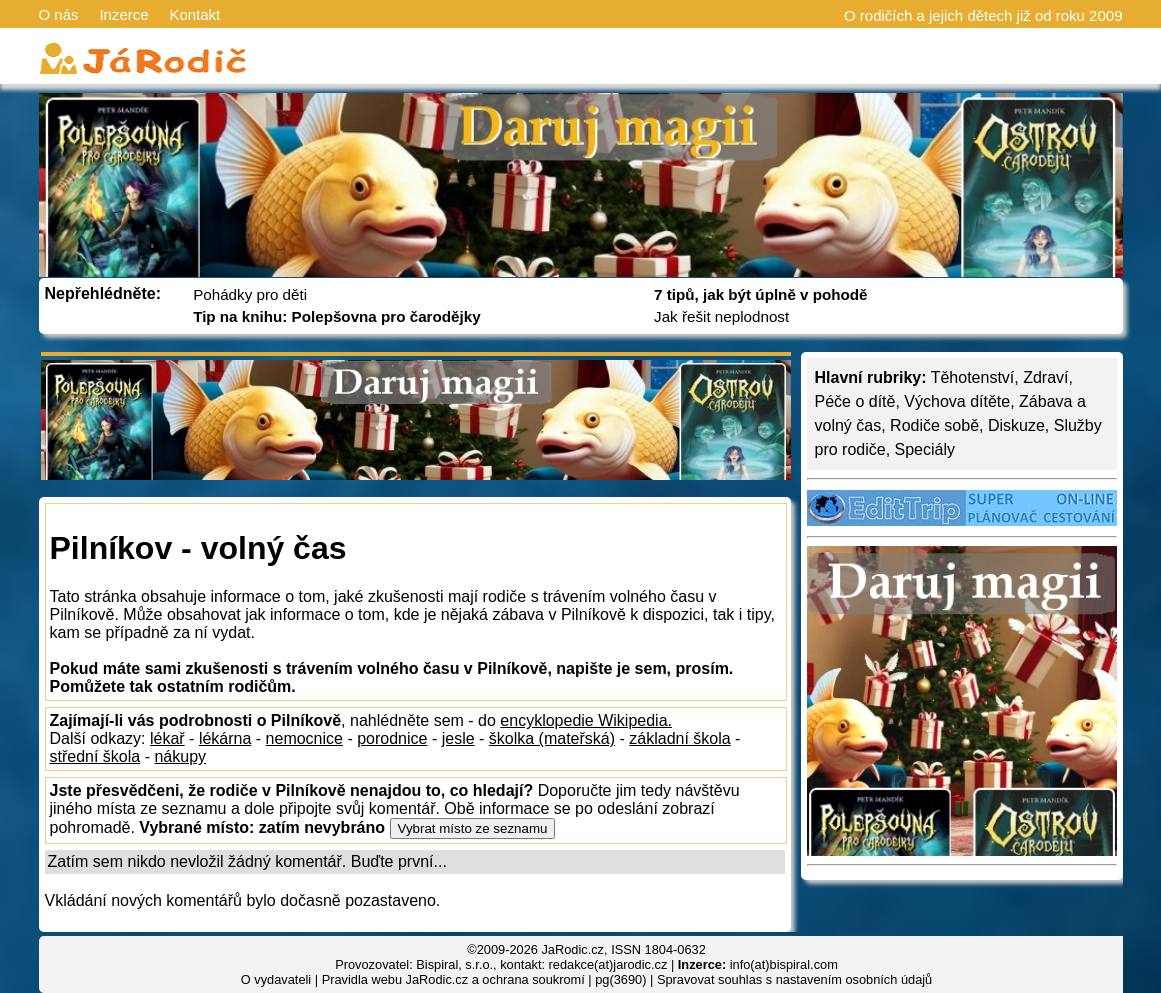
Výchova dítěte (957, 401)
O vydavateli (276, 979)
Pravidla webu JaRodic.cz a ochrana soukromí (453, 979)
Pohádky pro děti (250, 294)
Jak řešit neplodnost (721, 316)
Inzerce (123, 14)
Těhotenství (973, 377)
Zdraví (1045, 377)
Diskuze (1016, 425)
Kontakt (194, 14)
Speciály (925, 449)
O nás (59, 14)
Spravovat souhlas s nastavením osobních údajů (794, 979)
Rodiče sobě (934, 425)
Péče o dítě (855, 401)
